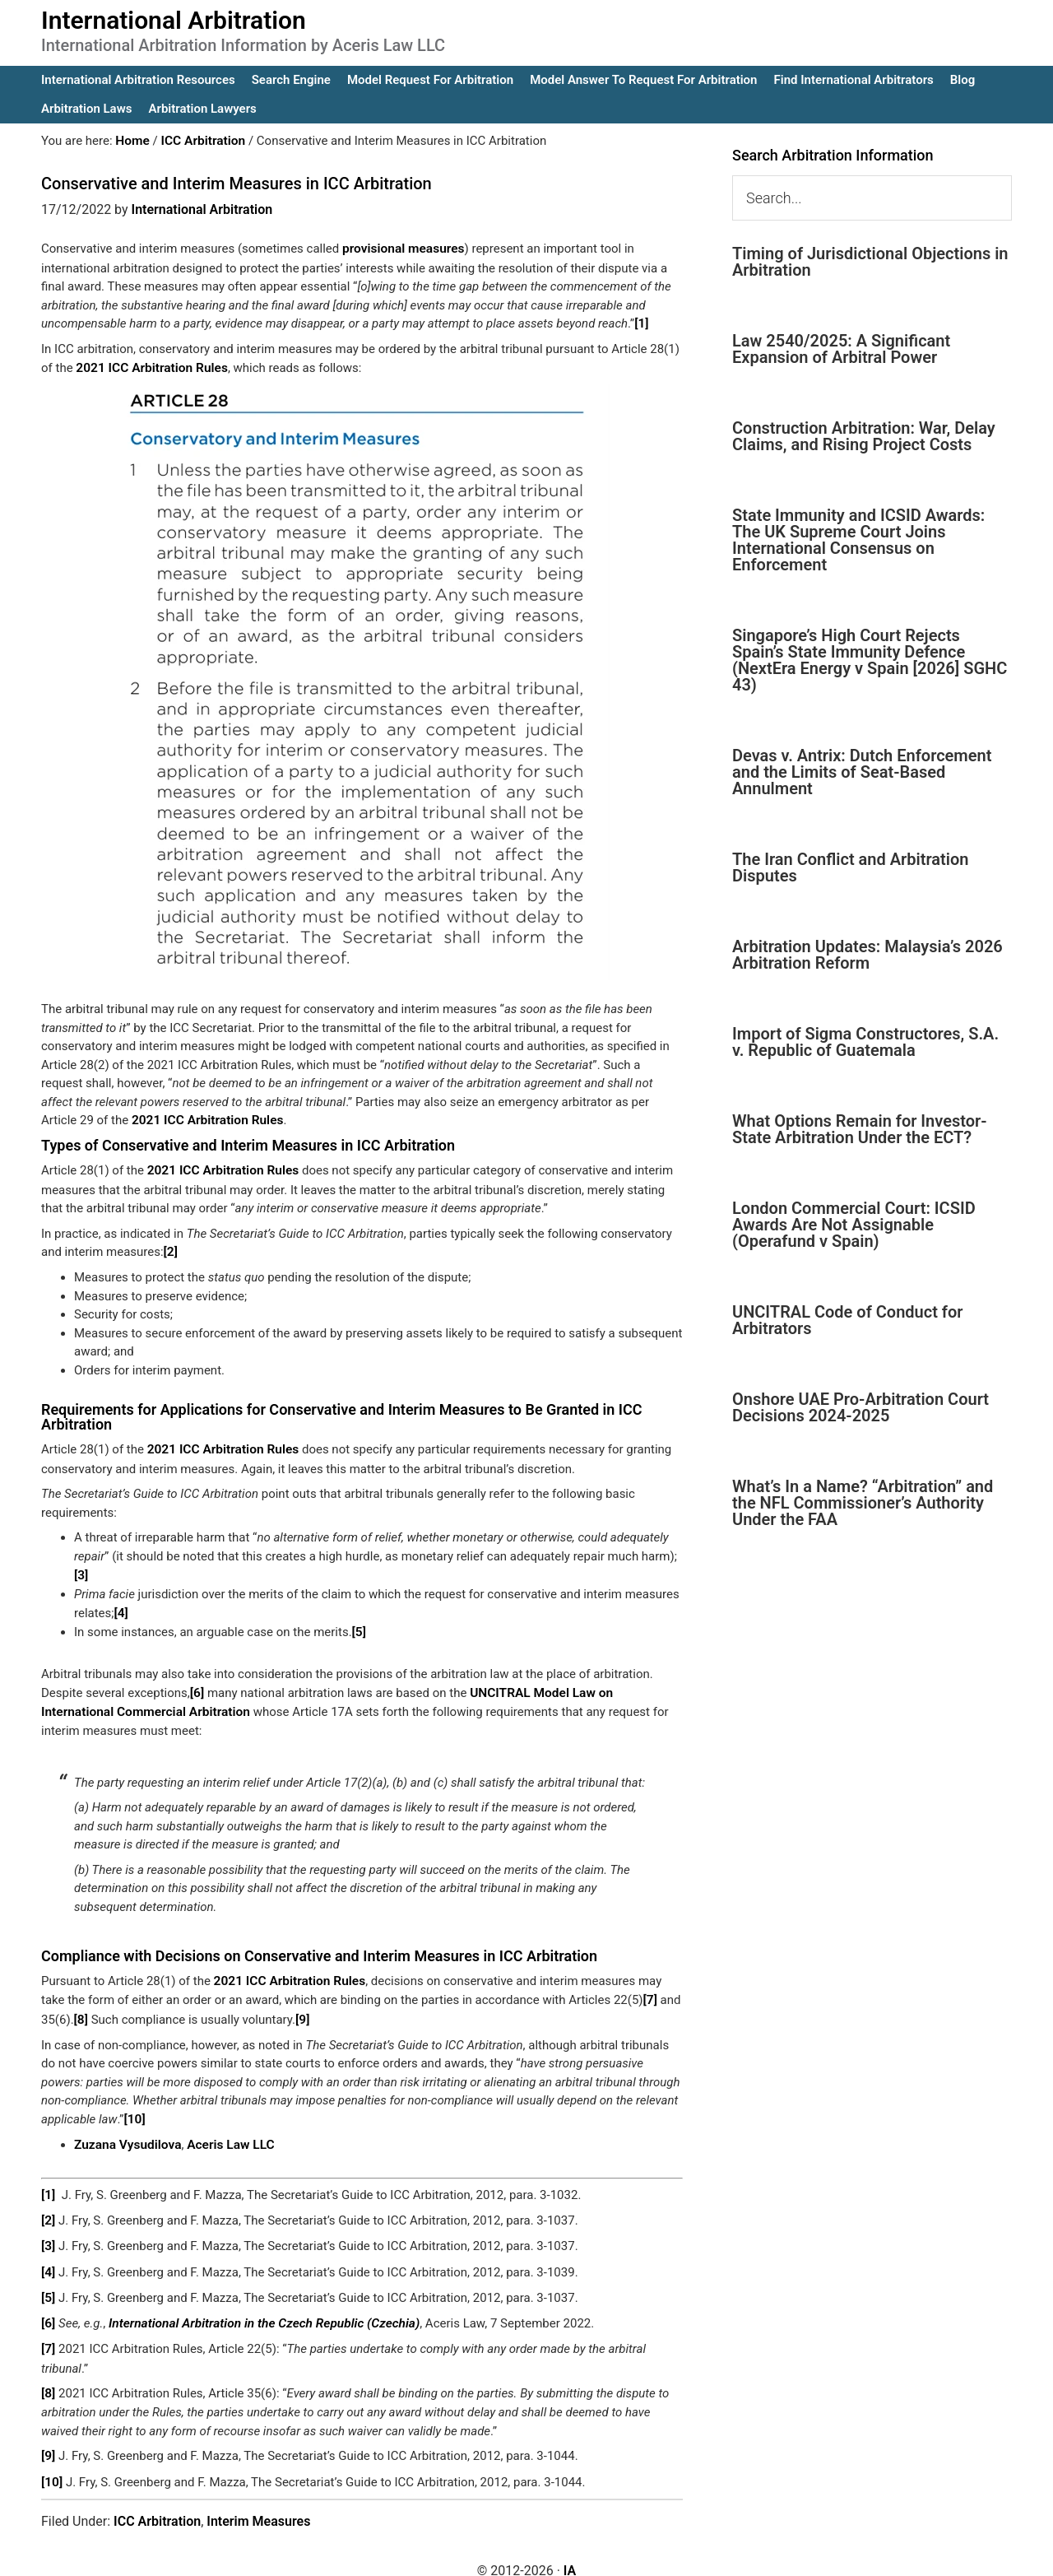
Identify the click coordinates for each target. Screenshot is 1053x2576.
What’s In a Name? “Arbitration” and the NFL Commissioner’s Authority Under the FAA (862, 1502)
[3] (81, 1569)
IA (570, 2552)
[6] (197, 1685)
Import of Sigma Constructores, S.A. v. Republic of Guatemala (865, 1042)
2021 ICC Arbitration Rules (149, 366)
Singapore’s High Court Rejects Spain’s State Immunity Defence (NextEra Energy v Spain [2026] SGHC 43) (869, 660)
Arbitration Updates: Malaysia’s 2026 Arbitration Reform (867, 955)
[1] (641, 322)
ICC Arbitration (157, 2503)
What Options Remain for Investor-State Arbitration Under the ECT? (859, 1129)
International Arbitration (173, 20)
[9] (302, 2009)
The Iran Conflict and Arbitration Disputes (850, 867)
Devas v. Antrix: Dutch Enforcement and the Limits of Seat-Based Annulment (861, 772)
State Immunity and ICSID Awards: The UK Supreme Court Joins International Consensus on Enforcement (858, 539)
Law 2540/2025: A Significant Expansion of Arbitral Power (841, 349)
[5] (359, 1625)
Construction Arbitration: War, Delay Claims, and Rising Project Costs (863, 436)
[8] (81, 2009)
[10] (133, 2108)
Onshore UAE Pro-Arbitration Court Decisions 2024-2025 (860, 1407)
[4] (121, 1606)
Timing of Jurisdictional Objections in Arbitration (870, 262)
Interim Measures (258, 2503)
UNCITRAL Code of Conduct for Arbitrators (847, 1320)
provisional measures (401, 248)
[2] (171, 1248)
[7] (650, 1990)
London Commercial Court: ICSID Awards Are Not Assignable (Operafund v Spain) (854, 1224)
